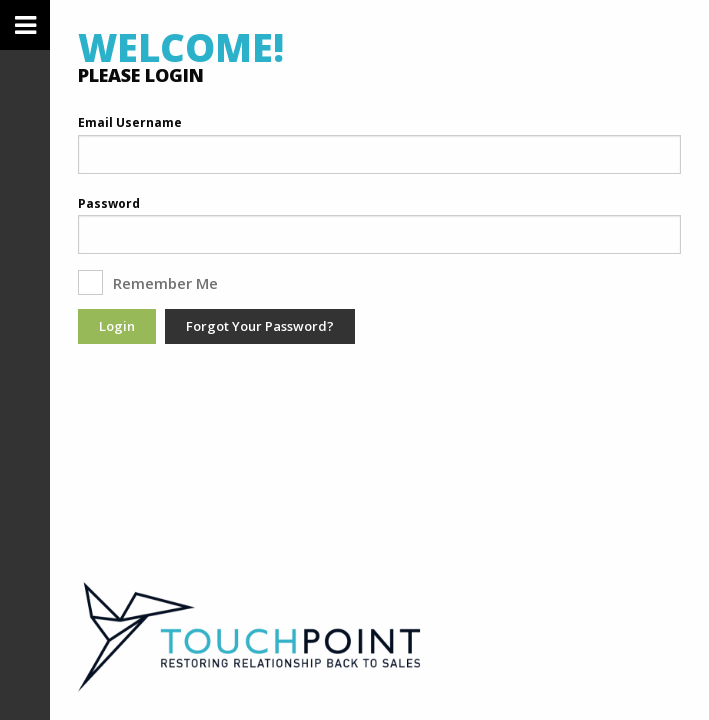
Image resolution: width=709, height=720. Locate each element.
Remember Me (154, 282)
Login (117, 326)
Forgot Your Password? (260, 326)
